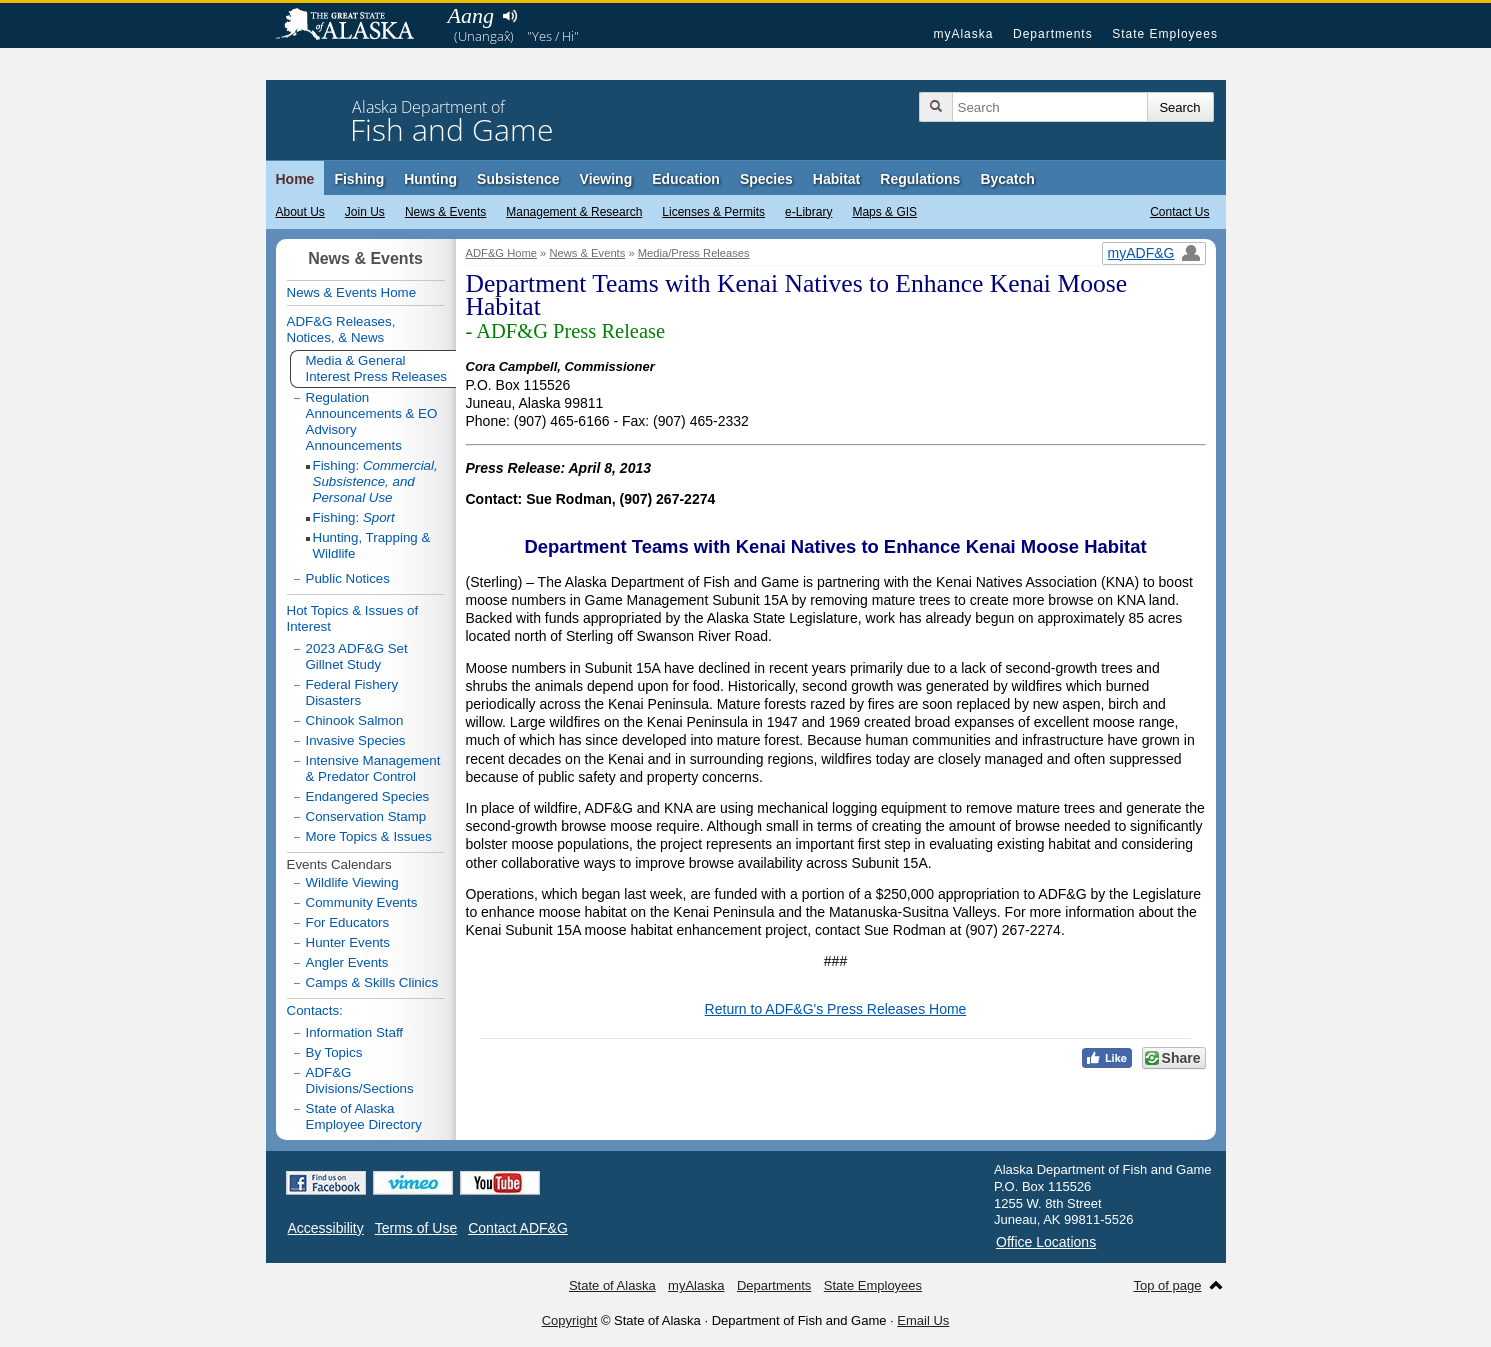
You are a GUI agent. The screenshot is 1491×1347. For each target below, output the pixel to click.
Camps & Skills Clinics (372, 982)
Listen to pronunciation (510, 16)
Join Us (365, 212)
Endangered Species (368, 796)
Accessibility (326, 1228)
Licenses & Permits (713, 212)
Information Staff (355, 1032)
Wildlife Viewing (352, 882)
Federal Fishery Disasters (352, 692)
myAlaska (963, 34)
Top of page (1168, 1285)
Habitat (836, 179)
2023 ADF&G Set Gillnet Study (357, 656)
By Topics (334, 1052)
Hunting (430, 179)
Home (295, 179)
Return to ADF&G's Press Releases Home (836, 1009)
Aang (471, 15)
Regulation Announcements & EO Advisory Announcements (372, 421)
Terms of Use (416, 1228)
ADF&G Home (502, 253)
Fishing (359, 179)
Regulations (920, 179)
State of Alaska (355, 26)
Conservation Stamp (366, 816)
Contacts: (315, 1010)
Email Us (923, 1320)
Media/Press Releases (694, 253)
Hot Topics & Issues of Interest (353, 618)
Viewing (606, 179)
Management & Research (574, 212)
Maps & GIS (884, 212)
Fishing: (375, 481)
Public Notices (348, 578)
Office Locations (1046, 1242)
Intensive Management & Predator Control (373, 768)
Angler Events (347, 962)
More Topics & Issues (369, 836)
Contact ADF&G (518, 1228)
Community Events (362, 902)
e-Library (808, 212)
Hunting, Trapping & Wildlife (372, 545)
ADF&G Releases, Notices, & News (341, 329)
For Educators (348, 922)
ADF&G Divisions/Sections (360, 1080)
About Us (300, 212)
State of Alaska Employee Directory (364, 1116)
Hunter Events (348, 942)
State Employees (1165, 34)
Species (766, 179)
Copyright (570, 1320)
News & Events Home (352, 292)
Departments (1053, 34)
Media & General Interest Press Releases (377, 368)
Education (686, 179)
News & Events (445, 212)
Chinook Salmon (355, 720)
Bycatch (1007, 179)
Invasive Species (356, 740)
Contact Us (1179, 212)
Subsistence (518, 179)
